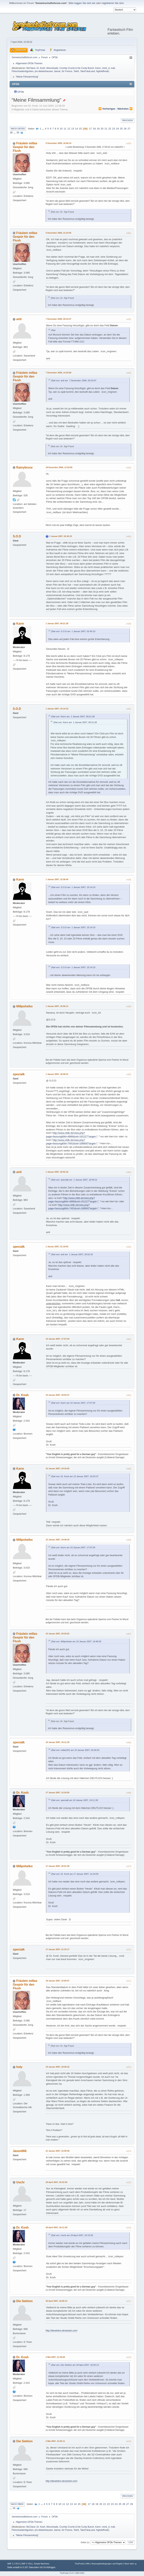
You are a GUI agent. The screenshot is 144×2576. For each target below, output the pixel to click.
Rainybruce (24, 467)
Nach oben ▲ (130, 2563)
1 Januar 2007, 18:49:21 (57, 1074)
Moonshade (52, 68)
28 (11, 132)
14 (76, 128)
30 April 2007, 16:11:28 (56, 2227)
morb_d (106, 68)
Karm (98, 68)
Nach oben (17, 2504)
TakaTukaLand (87, 71)
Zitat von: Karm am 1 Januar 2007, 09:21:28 (72, 716)
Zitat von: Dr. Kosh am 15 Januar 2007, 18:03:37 (74, 1476)
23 (113, 128)
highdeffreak (102, 71)
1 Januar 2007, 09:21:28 (57, 623)
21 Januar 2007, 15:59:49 (57, 2151)
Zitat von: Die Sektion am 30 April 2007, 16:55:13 (75, 2365)
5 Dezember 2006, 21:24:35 (58, 233)
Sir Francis (67, 71)
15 (80, 128)
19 (98, 128)
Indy (19, 2066)
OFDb (20, 91)
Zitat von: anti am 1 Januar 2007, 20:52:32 (72, 1254)
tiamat (57, 71)
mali (113, 68)
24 (117, 128)
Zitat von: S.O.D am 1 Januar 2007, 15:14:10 (73, 887)
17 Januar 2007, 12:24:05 (57, 1792)
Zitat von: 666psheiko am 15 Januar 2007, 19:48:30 (76, 1641)
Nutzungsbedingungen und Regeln (107, 2563)
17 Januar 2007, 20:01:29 (57, 1866)
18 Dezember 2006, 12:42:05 (59, 467)
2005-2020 (79, 2573)
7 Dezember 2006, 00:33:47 (58, 319)
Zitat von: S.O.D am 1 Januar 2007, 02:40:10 (73, 631)
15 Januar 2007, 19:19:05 (57, 1468)
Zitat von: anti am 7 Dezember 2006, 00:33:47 (73, 380)
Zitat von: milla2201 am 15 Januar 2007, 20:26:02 (75, 1750)
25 (121, 128)
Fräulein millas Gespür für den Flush (25, 147)
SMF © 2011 (27, 2563)
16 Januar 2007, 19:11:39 (57, 1742)
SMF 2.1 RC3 (13, 2563)
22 (109, 128)
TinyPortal (79, 2563)
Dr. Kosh (41, 68)
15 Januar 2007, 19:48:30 (57, 1539)
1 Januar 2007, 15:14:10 (57, 709)
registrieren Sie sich (113, 3)
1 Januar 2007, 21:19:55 (57, 1246)
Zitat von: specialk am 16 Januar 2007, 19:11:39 (74, 1800)
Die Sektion (24, 2301)
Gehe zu (85, 2542)
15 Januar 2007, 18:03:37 (57, 1395)
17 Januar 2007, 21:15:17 (57, 1949)
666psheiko (24, 1006)
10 (61, 128)
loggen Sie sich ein (84, 3)
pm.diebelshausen (44, 71)
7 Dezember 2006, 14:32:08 (58, 372)
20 (102, 128)
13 (72, 128)
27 (129, 128)
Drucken (127, 120)
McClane (30, 68)
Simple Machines (41, 2563)
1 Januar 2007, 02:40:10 (60, 536)
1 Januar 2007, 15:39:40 (57, 879)
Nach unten (18, 129)
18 (94, 128)
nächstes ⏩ (125, 108)
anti (19, 319)
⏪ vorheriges (106, 108)
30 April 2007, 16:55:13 (56, 2301)
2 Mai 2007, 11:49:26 (55, 2357)
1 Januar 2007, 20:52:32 (57, 1172)
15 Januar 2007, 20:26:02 (57, 1633)
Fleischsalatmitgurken (22, 71)
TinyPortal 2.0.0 (66, 2573)
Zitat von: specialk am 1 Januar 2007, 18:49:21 (74, 1179)
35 (17, 132)
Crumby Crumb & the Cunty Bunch (76, 68)
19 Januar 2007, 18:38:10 (57, 2067)
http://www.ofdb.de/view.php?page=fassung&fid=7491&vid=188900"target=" (71, 1142)
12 (68, 128)
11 (65, 128)
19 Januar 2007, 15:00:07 (57, 1981)
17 (90, 128)
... (43, 128)
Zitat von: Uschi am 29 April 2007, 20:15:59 (72, 2235)
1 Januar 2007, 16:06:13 (57, 1006)
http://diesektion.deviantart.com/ (61, 2330)
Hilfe (88, 2563)
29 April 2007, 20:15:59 (56, 2182)
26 (125, 128)
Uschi (20, 2182)
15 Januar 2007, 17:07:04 (57, 1339)
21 (105, 128)
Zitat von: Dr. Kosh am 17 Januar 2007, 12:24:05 (74, 1874)
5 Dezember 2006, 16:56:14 (58, 143)
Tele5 (76, 71)
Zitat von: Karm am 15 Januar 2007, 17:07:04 (73, 1403)
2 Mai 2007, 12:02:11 (55, 2441)
